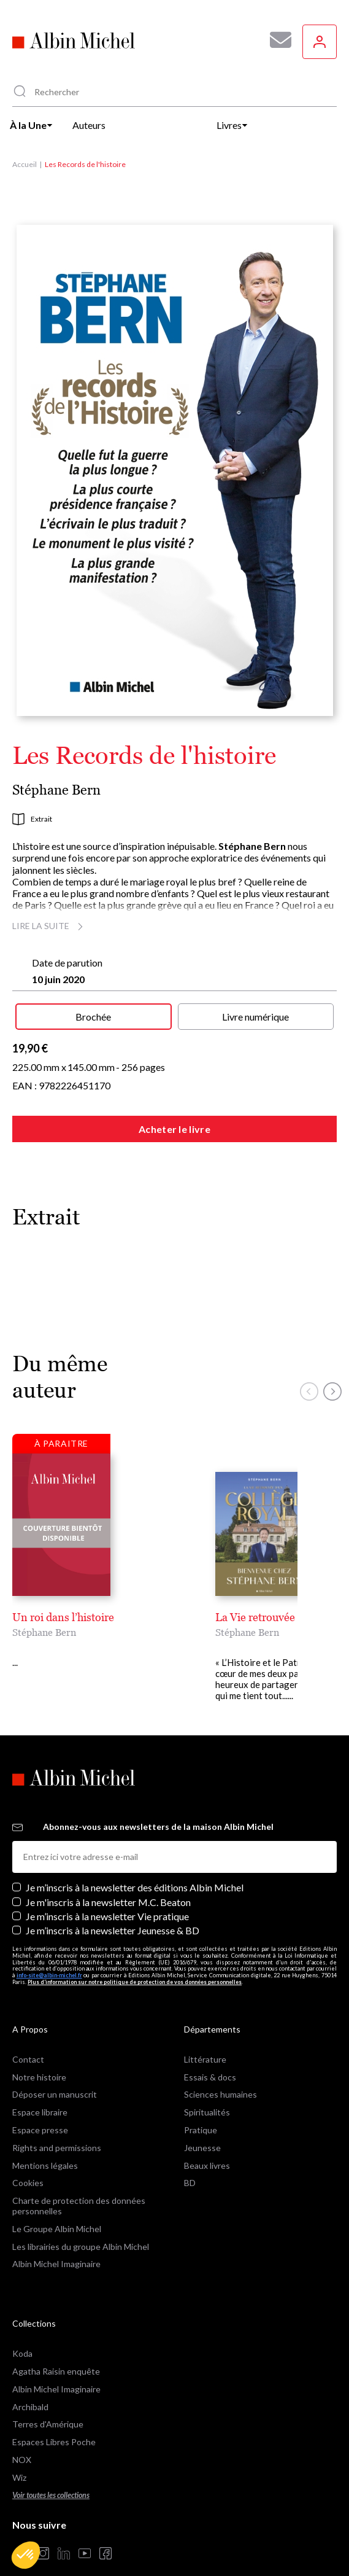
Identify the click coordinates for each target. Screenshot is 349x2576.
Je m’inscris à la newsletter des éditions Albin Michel (135, 1865)
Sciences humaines (220, 2072)
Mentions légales (45, 2143)
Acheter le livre (174, 1129)
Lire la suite (49, 925)
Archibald (30, 2384)
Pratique (200, 2108)
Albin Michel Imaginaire (56, 2241)
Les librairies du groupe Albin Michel (80, 2224)
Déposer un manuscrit (54, 2072)
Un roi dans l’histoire (63, 1617)
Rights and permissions (56, 2125)
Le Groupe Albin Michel (56, 2206)
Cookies (28, 2160)
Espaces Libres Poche (54, 2420)
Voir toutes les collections (51, 2473)
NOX (21, 2437)
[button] (25, 2555)
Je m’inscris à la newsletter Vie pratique (107, 1894)
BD (190, 2160)
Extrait (32, 819)
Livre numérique (255, 1016)
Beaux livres (207, 2143)
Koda (22, 2331)
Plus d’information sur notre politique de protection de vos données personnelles (135, 1959)
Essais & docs (210, 2055)
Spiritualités (207, 2090)
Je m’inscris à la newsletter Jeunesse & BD (112, 1908)
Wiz (19, 2455)
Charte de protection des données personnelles (78, 2183)
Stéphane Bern (56, 790)
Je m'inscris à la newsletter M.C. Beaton (108, 1880)
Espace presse (40, 2108)
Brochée (93, 1016)
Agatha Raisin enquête (56, 2349)
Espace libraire (39, 2090)
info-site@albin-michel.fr (49, 1953)
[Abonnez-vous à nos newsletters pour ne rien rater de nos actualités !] (276, 40)
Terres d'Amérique (47, 2402)
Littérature (205, 2037)
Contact (28, 2037)
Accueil (24, 164)
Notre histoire (39, 2055)
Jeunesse (202, 2125)
